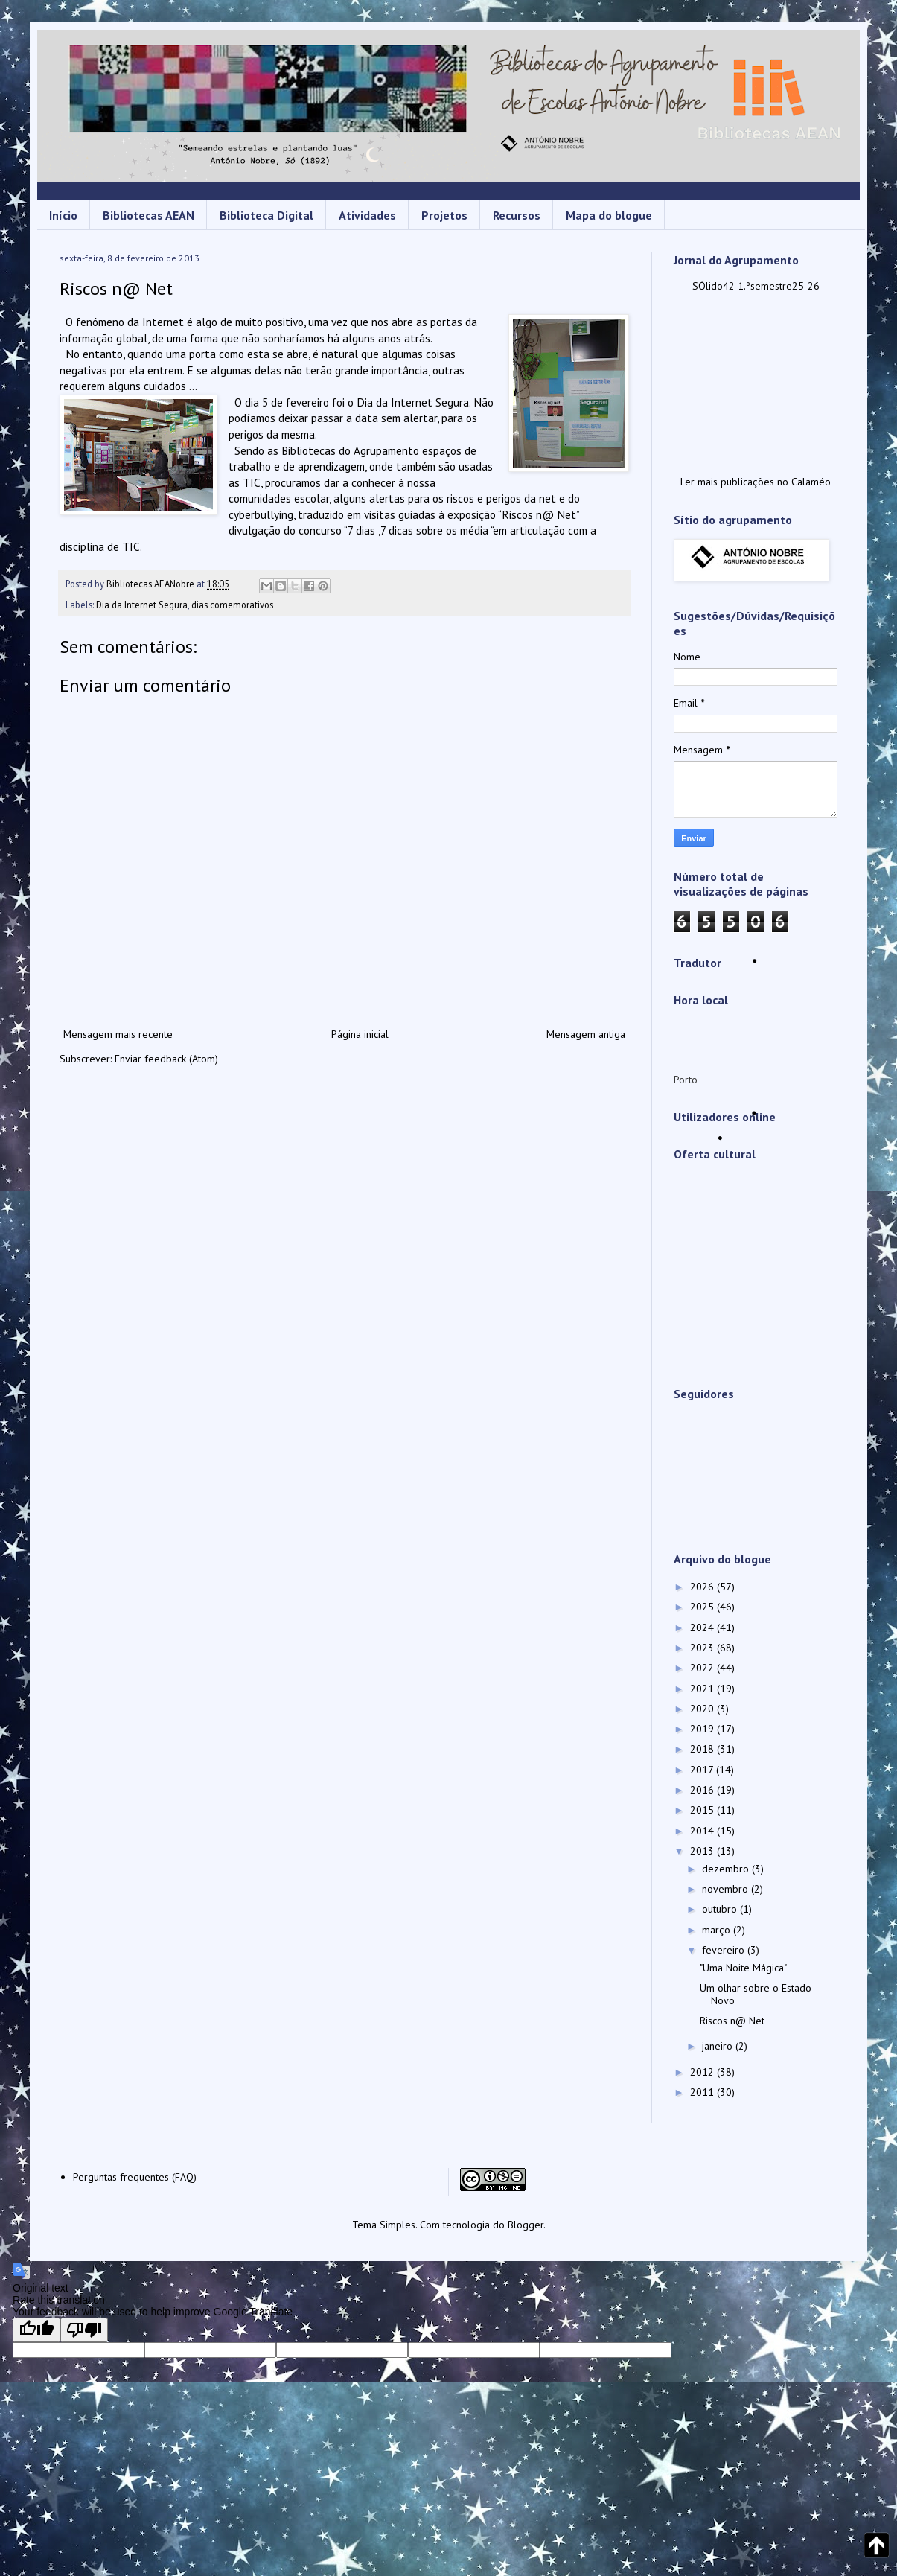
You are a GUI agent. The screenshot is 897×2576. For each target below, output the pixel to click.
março (717, 1929)
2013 (703, 1851)
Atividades (367, 215)
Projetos (444, 215)
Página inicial (360, 1034)
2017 (703, 1769)
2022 (703, 1667)
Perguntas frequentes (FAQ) (135, 2177)
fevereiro (724, 1950)
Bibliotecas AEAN (148, 215)
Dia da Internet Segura (142, 604)
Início (63, 215)
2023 (703, 1647)
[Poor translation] (84, 2330)
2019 (703, 1728)
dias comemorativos (232, 604)
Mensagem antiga (585, 1034)
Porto (686, 1079)
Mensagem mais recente (118, 1034)
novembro (726, 1889)
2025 (703, 1606)
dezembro (727, 1868)
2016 (703, 1789)
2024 (703, 1627)
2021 (703, 1688)
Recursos (516, 215)
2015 (703, 1810)
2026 (703, 1586)
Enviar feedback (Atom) (166, 1058)
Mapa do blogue (609, 215)
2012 (703, 2072)
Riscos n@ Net (732, 2020)
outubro (721, 1909)
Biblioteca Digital (266, 215)
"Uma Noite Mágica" (743, 1967)
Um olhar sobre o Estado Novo (755, 1994)
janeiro (718, 2046)
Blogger (525, 2224)
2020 (703, 1708)
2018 (703, 1749)
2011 (703, 2092)
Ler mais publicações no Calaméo (755, 481)
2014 (703, 1830)
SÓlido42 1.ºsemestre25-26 (756, 286)
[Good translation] (36, 2330)
